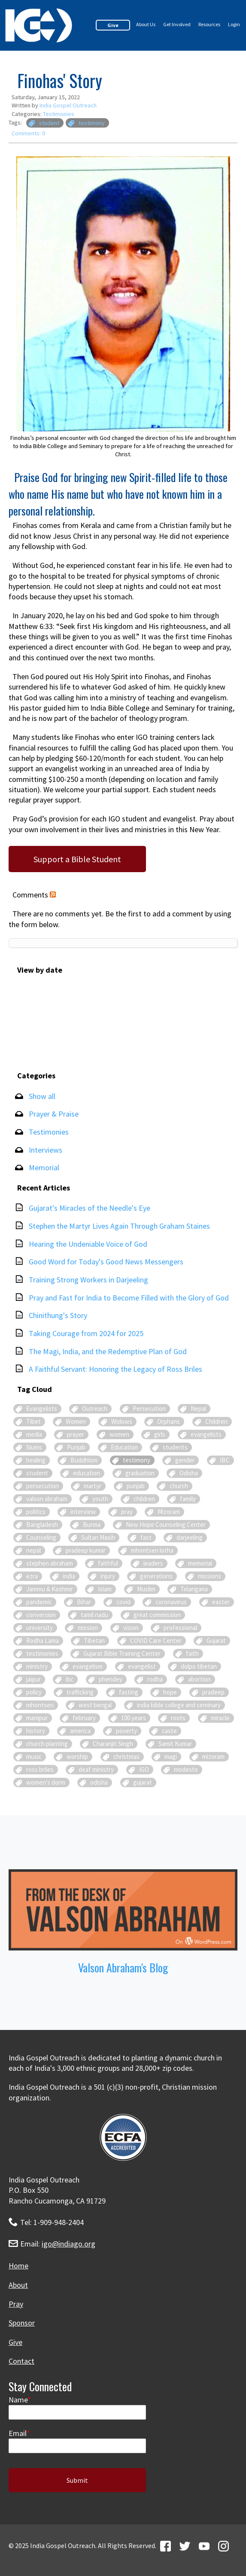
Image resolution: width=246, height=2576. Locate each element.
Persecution (149, 1408)
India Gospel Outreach (68, 105)
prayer (75, 1434)
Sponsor (22, 2323)
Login (234, 24)
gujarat (142, 1782)
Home (18, 2266)
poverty (126, 1731)
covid (123, 1602)
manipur (37, 1718)
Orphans (168, 1421)
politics (36, 1512)
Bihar (84, 1602)
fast (146, 1537)
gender (184, 1460)
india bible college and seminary (179, 1705)
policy (34, 1692)
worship (77, 1756)
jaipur (33, 1679)
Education (124, 1447)
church (179, 1486)
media (34, 1434)
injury (107, 1576)
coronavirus (171, 1602)
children (144, 1499)
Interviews (45, 1150)
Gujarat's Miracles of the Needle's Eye (89, 1208)
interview (83, 1512)
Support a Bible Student (77, 859)
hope (170, 1692)
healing (36, 1460)
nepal (33, 1550)
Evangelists (41, 1408)
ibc (69, 1679)
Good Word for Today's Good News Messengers (106, 1262)
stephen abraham (49, 1563)
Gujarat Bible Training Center (122, 1653)
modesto (186, 1769)
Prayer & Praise (54, 1114)
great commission (157, 1615)
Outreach (94, 1408)
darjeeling (189, 1537)
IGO (144, 1769)
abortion (199, 1679)
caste (169, 1731)
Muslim (146, 1589)
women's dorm (45, 1782)
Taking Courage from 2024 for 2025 (86, 1333)
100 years (133, 1718)
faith (192, 1653)
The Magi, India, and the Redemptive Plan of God (108, 1351)
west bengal (95, 1705)
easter (221, 1602)
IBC (225, 1460)
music (34, 1756)
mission (88, 1628)
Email (18, 2433)
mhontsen (40, 1705)
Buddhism (83, 1460)
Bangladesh (42, 1524)
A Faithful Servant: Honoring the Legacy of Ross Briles (115, 1369)
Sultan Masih (98, 1537)
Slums (34, 1447)
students (175, 1447)
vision (131, 1628)
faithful (108, 1563)
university (39, 1628)
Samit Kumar (175, 1744)
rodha (155, 1679)
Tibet (33, 1421)
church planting (47, 1744)
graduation (140, 1473)
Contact (21, 2361)
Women (76, 1421)
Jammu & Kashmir (49, 1589)
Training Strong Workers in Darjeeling (88, 1280)
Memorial (44, 1167)
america (80, 1731)
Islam (105, 1589)
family (188, 1499)
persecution (42, 1486)
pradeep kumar (86, 1550)
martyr (92, 1486)
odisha (99, 1782)
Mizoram (169, 1512)
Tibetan (94, 1640)
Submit (77, 2480)
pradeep (213, 1692)
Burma (91, 1524)
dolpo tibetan (199, 1666)
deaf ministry (96, 1769)
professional (180, 1628)
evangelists (206, 1434)
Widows (121, 1421)
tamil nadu (94, 1615)
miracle (220, 1718)
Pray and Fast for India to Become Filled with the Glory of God (129, 1298)
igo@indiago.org (68, 2244)
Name (18, 2400)
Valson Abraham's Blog (123, 1967)
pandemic (39, 1602)
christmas (126, 1756)
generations (156, 1576)
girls (159, 1434)
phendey (110, 1679)
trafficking (80, 1692)
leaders (153, 1563)
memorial (200, 1563)
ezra (32, 1576)
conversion (41, 1615)
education (86, 1473)
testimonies (42, 1653)
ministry (37, 1666)
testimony (92, 123)
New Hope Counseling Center (166, 1524)
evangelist (142, 1666)
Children (216, 1421)
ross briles (40, 1769)
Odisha (188, 1473)
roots (178, 1718)
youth (100, 1499)
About (18, 2285)
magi (170, 1756)
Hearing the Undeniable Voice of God (88, 1244)
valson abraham (46, 1499)
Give (112, 25)
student (49, 123)
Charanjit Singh (113, 1744)
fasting (128, 1692)
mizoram (213, 1756)
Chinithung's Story (58, 1315)
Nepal (198, 1408)
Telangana (194, 1589)
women (119, 1434)
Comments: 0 (28, 133)
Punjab (76, 1447)
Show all (42, 1096)
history (35, 1731)
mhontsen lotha (152, 1550)
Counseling (41, 1537)
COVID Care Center (156, 1640)
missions (209, 1576)
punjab (136, 1486)
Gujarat (216, 1640)
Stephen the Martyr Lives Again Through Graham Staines (119, 1226)
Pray (16, 2304)
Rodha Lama (42, 1640)
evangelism (88, 1666)
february (84, 1718)
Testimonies (58, 114)
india (69, 1576)
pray (127, 1512)
